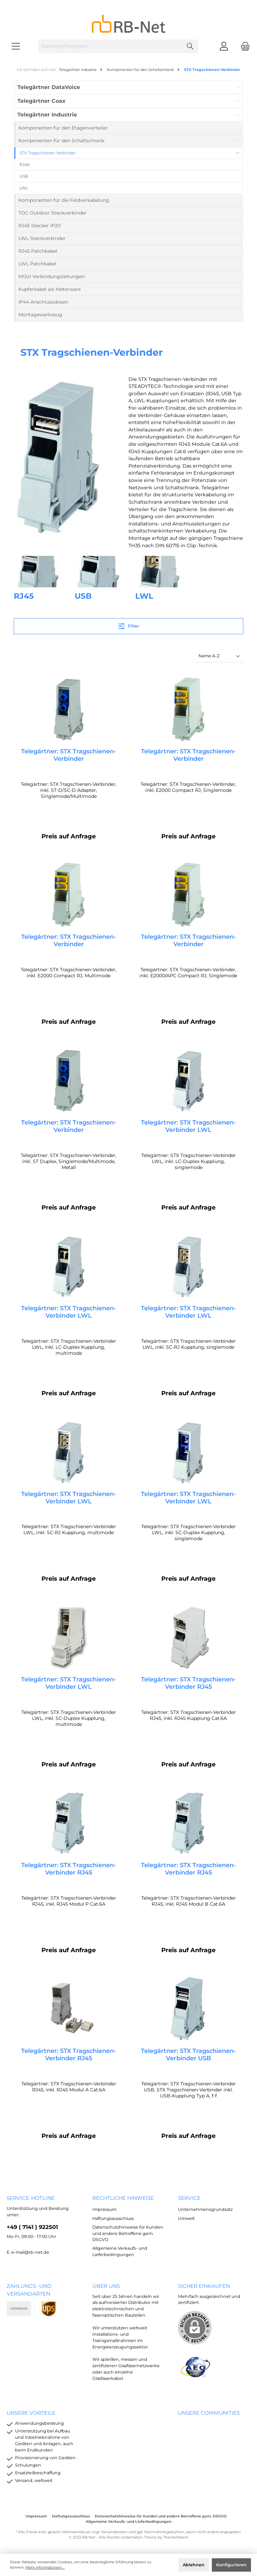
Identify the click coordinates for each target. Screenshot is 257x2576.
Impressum (104, 2209)
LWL (144, 596)
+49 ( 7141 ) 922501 (32, 2227)
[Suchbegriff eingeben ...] (110, 46)
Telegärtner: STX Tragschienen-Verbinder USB (188, 2059)
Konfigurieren (231, 2564)
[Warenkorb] (243, 46)
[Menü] (16, 46)
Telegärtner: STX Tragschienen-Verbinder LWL (188, 1127)
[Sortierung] (219, 656)
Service (189, 2198)
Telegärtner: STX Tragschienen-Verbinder (68, 755)
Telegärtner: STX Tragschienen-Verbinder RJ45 (188, 1686)
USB (83, 596)
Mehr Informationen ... (45, 2567)
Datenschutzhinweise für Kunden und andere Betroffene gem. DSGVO (127, 2233)
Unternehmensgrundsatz (205, 2209)
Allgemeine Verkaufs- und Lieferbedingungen (128, 2521)
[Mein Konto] (224, 46)
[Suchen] (190, 46)
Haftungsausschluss (113, 2218)
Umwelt (186, 2218)
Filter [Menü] (128, 625)
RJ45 (24, 596)
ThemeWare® (175, 2537)
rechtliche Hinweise (123, 2198)
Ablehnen (193, 2564)
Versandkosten (114, 2532)
